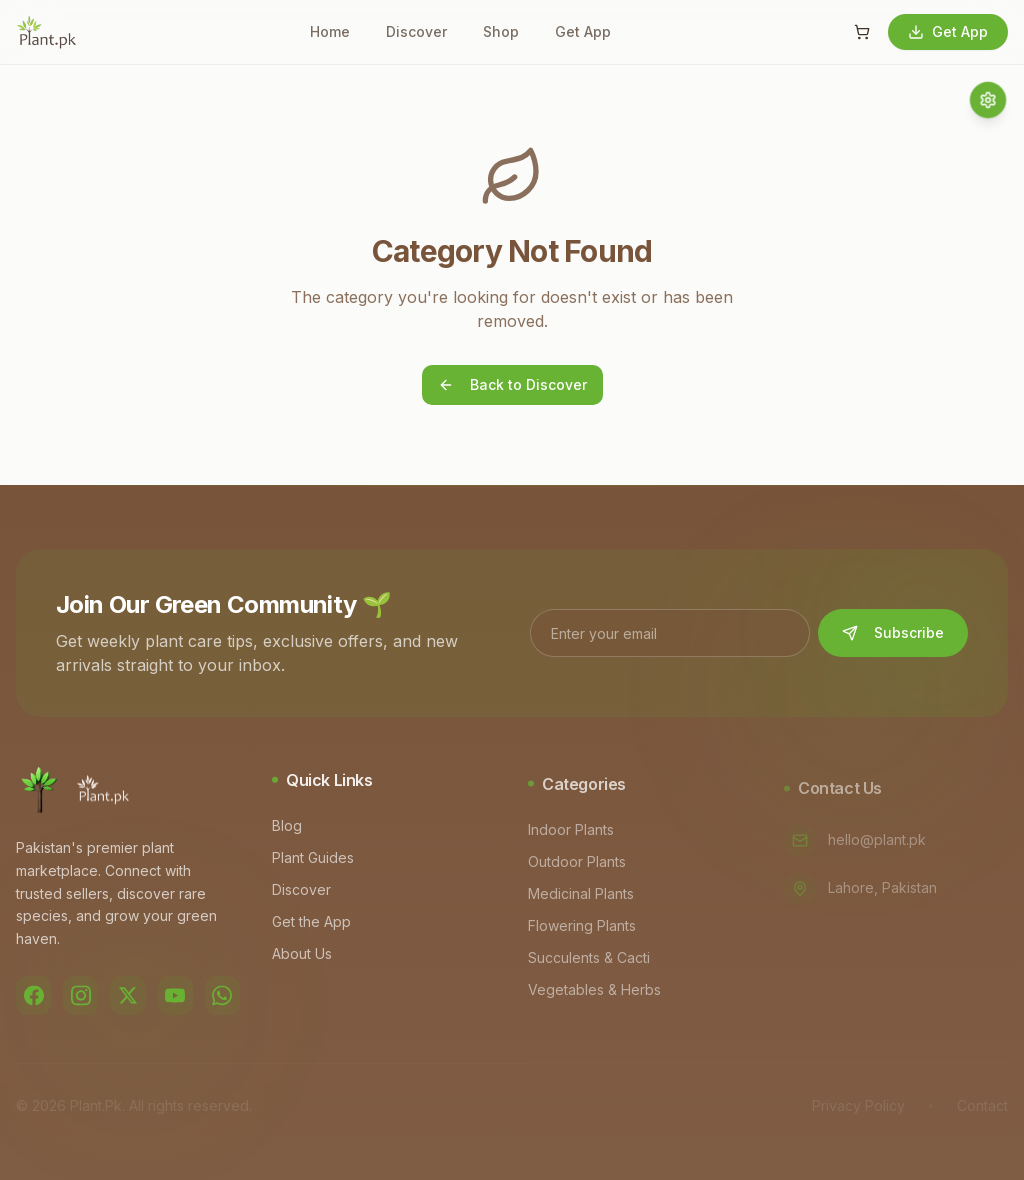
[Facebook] (33, 998)
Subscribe (893, 634)
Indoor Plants (575, 835)
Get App (583, 31)
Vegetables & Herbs (598, 995)
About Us (306, 958)
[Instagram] (80, 998)
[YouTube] (175, 998)
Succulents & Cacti (593, 963)
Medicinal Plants (585, 899)
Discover (416, 31)
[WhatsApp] (222, 998)
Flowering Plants (586, 931)
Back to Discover (512, 384)
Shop (501, 31)
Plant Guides (317, 862)
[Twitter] (127, 998)
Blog (291, 830)
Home (330, 31)
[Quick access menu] (988, 100)
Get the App (315, 926)
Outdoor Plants (581, 867)
